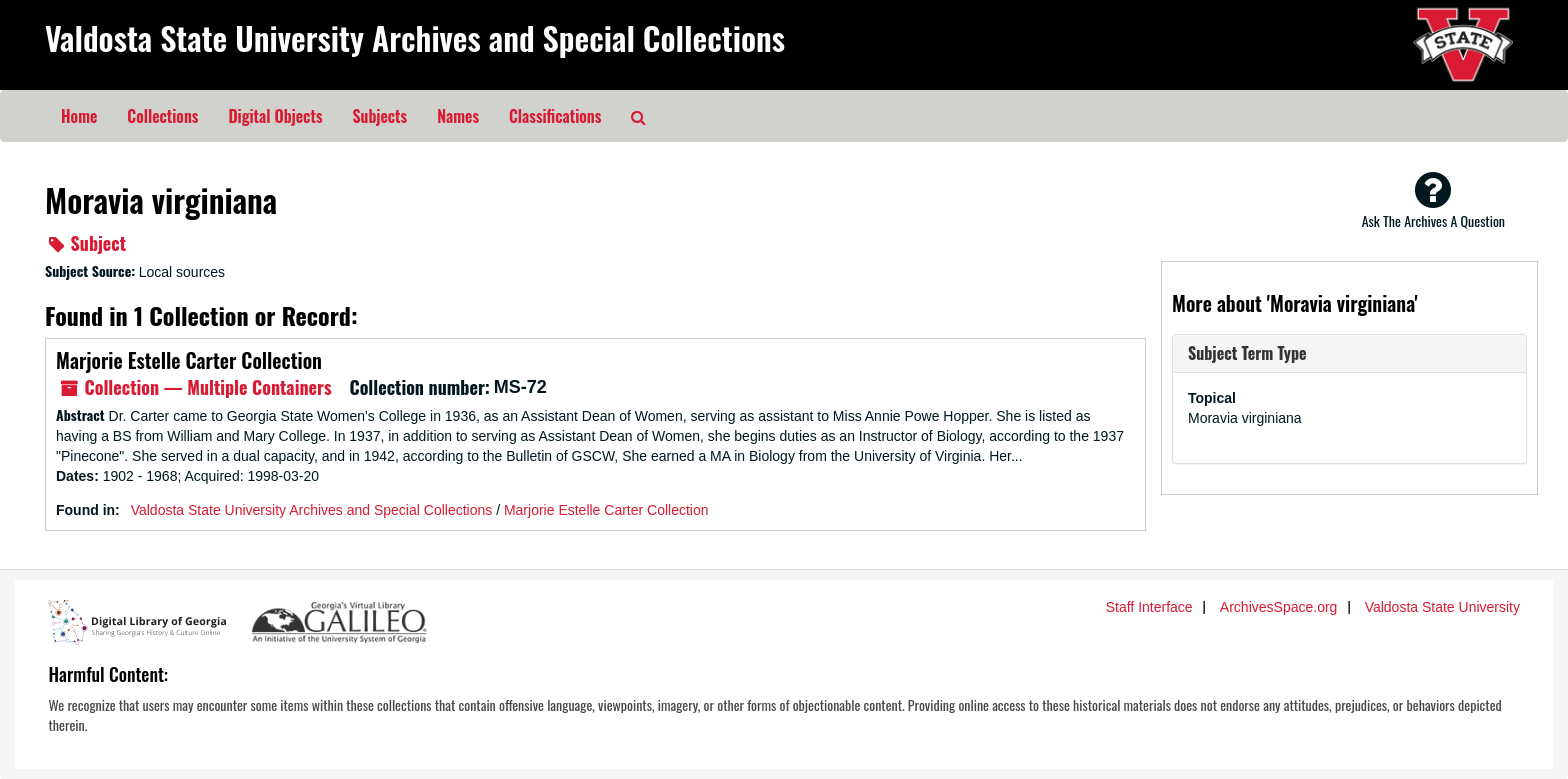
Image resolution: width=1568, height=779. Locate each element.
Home (79, 116)
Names (458, 116)
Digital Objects (275, 116)
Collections (162, 116)
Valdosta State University (1442, 607)
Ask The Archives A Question (1433, 200)
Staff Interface (1149, 607)
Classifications (555, 116)
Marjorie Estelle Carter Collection (189, 360)
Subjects (380, 116)
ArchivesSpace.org (1279, 607)
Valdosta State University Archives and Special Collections (415, 37)
